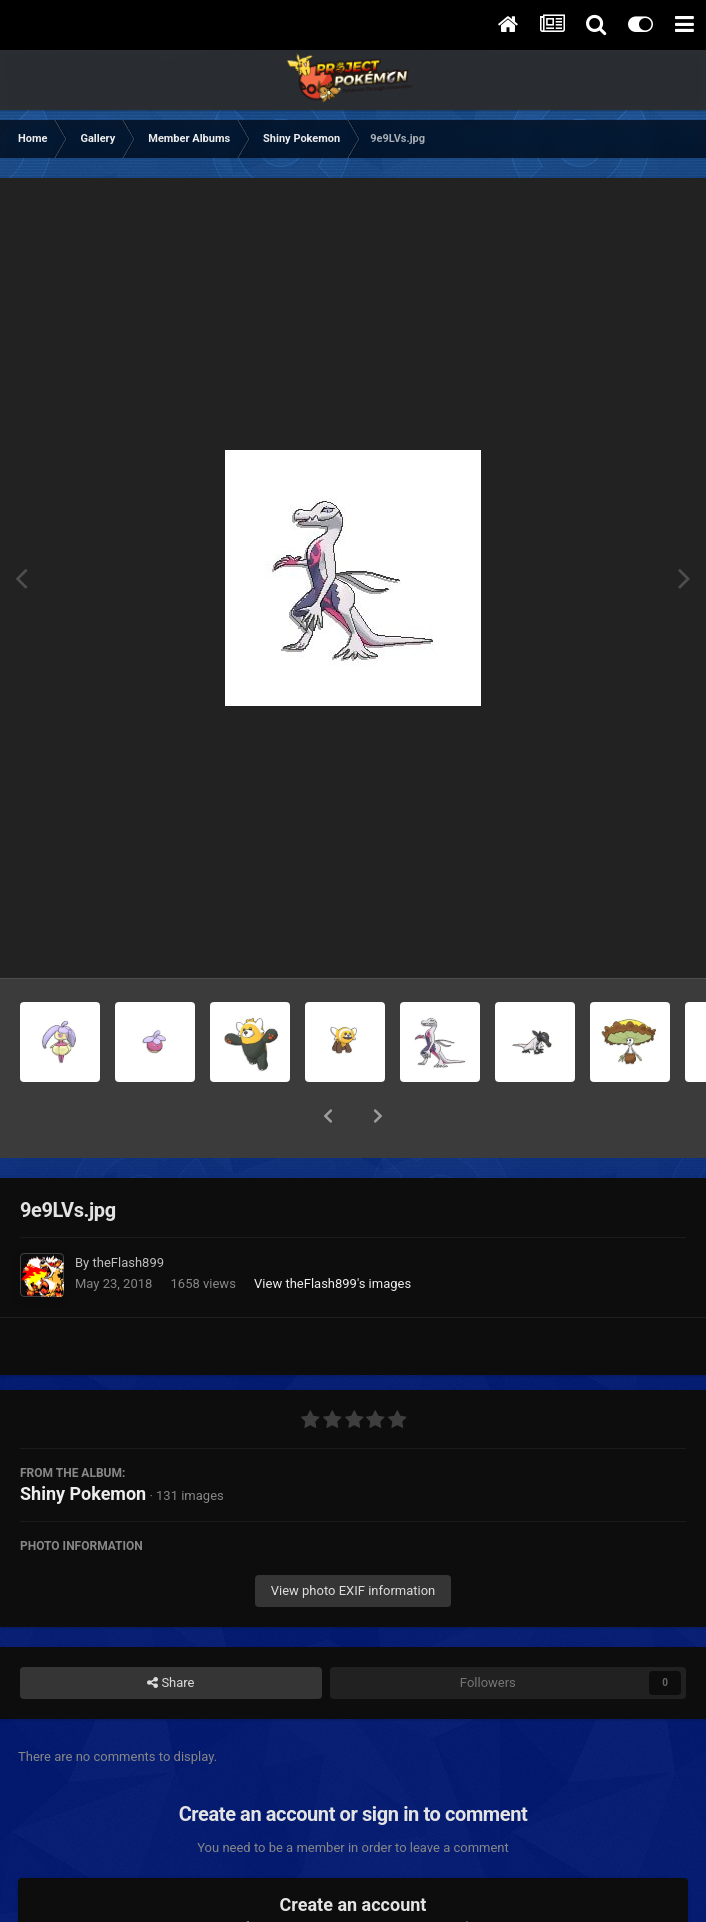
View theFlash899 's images (332, 1231)
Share (170, 1631)
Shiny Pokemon (83, 1441)
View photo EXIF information (353, 1538)
